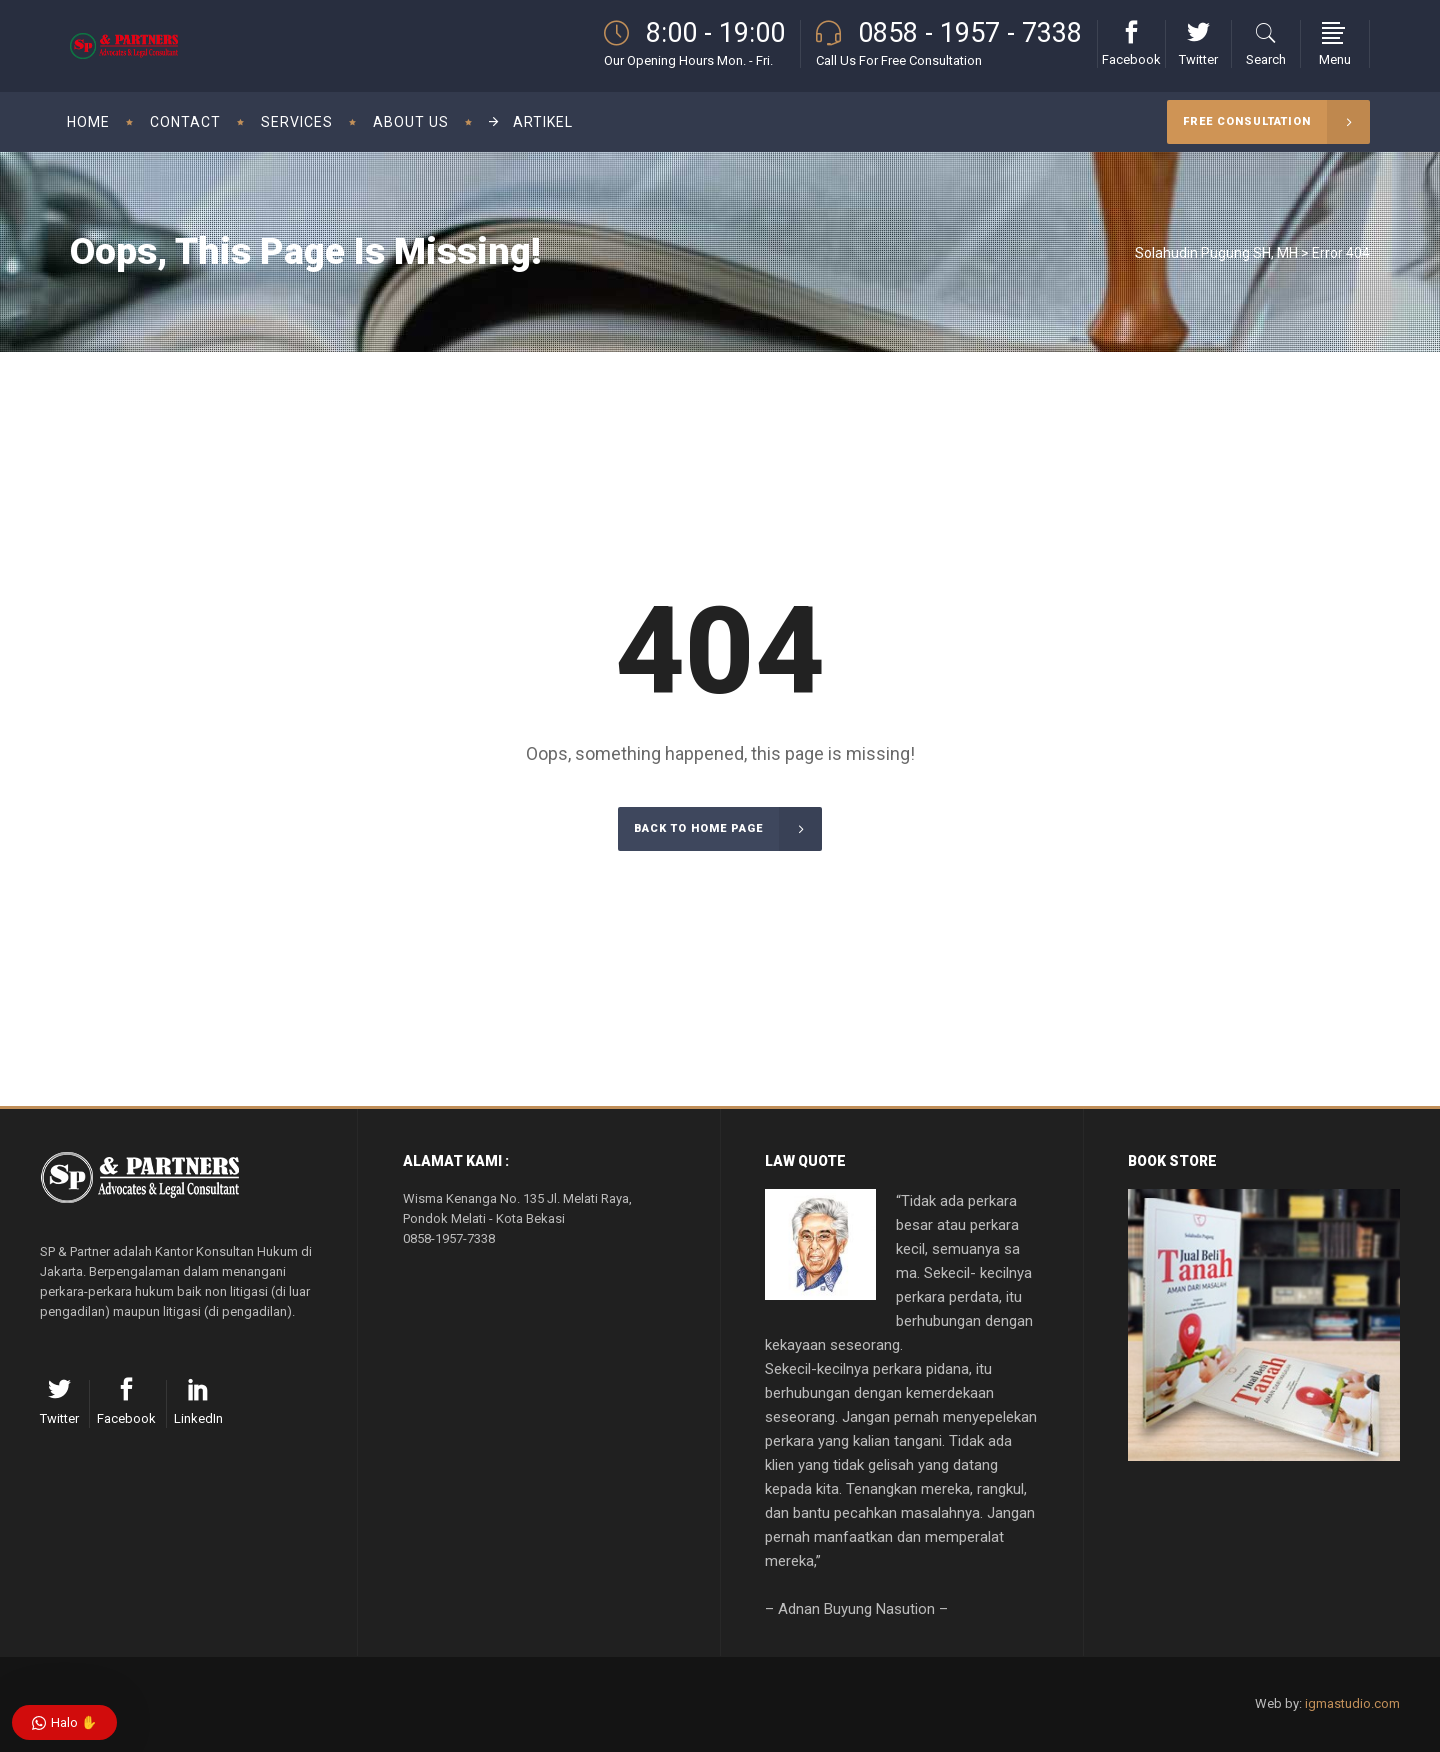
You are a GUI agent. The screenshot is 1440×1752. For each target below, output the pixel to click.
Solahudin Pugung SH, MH (1216, 253)
